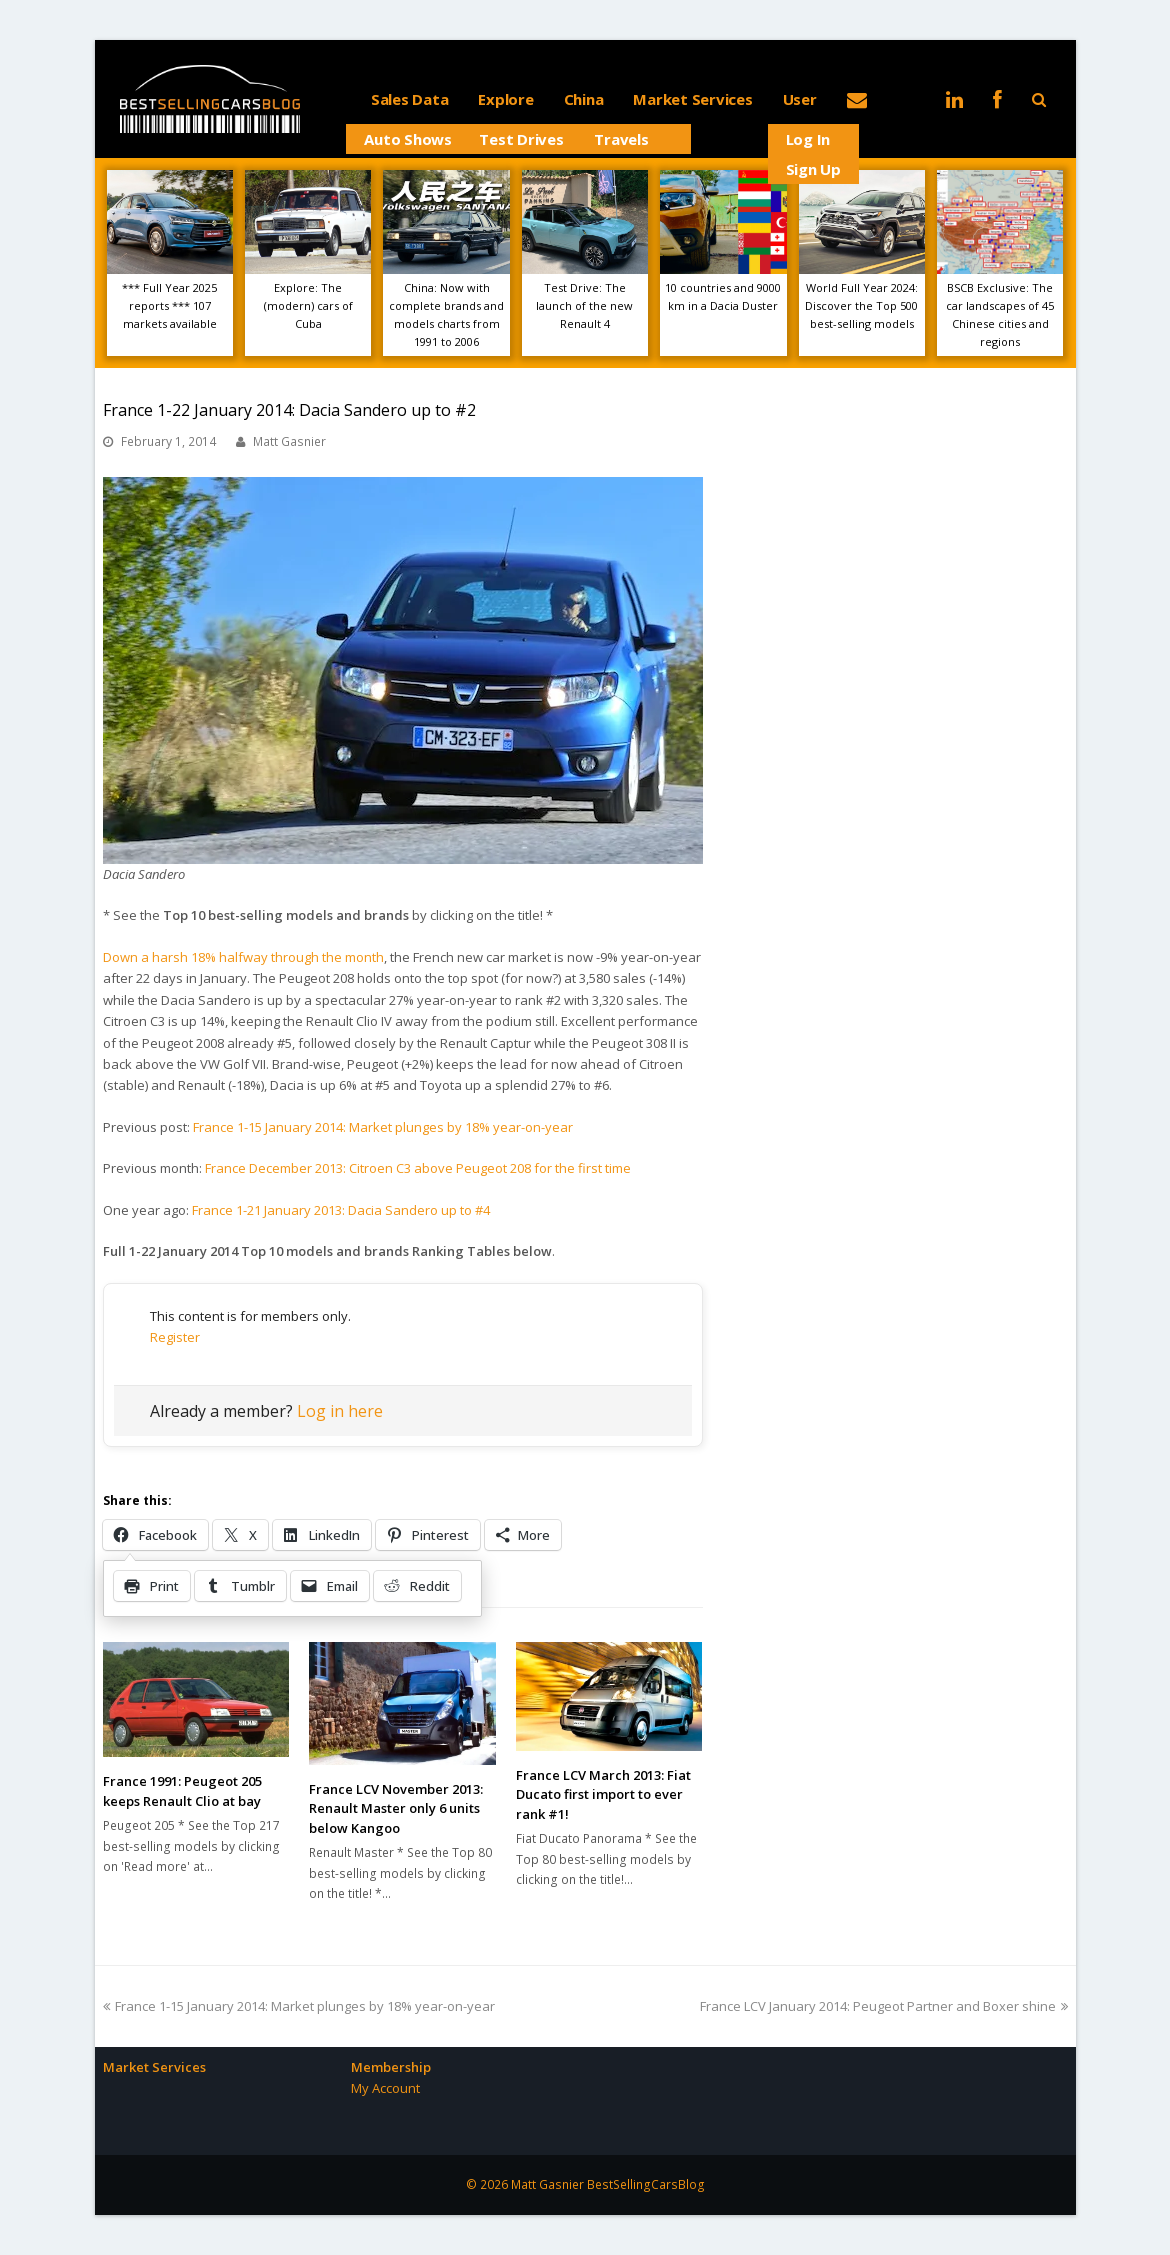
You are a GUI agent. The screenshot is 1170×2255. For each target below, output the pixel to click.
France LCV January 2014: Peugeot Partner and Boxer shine (884, 2006)
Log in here (340, 1411)
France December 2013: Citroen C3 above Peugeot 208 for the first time (418, 1168)
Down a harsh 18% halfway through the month (243, 957)
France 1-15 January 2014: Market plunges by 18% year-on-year (383, 1127)
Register (175, 1337)
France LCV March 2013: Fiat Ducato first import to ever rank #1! (603, 1794)
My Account (385, 2088)
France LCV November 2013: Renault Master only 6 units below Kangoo (396, 1808)
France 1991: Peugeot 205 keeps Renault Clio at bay (182, 1791)
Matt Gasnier (289, 441)
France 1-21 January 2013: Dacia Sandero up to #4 (341, 1210)
